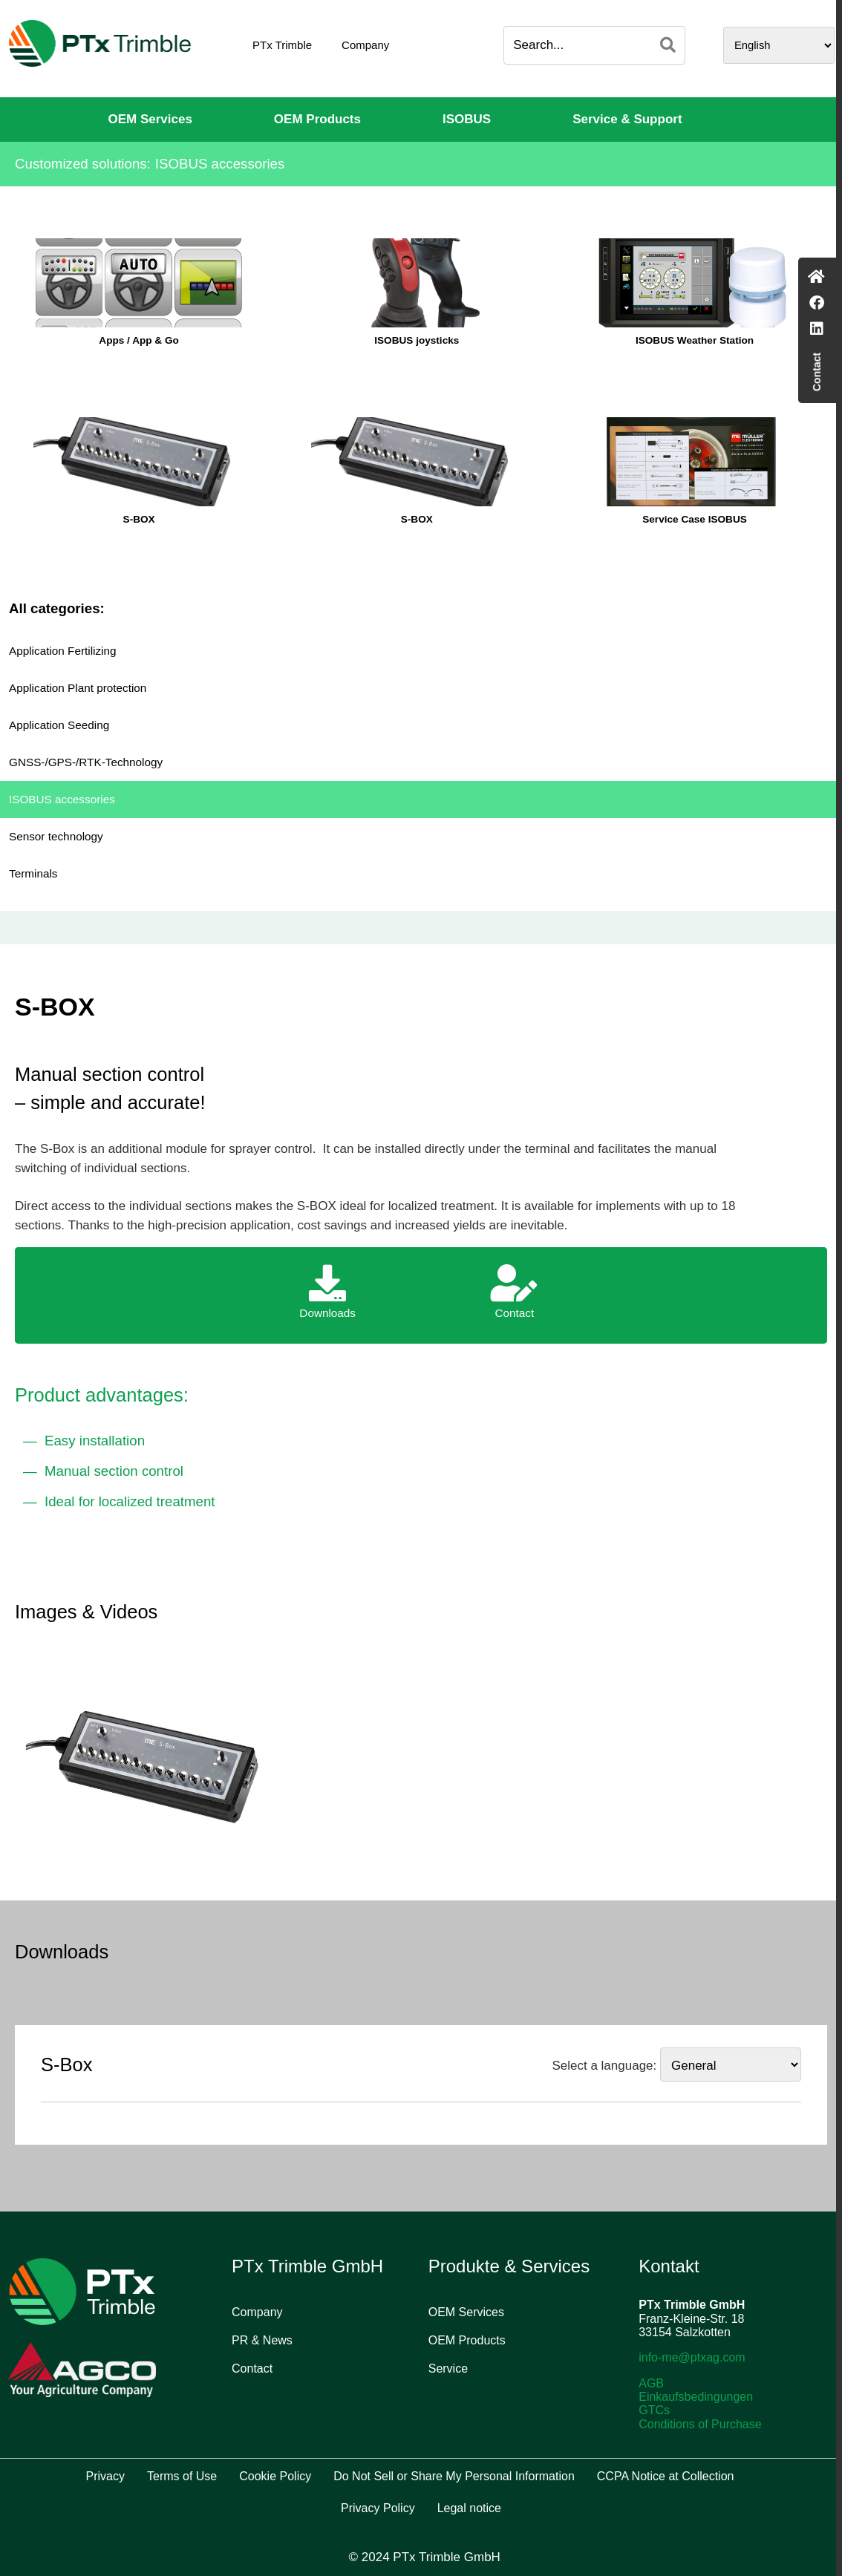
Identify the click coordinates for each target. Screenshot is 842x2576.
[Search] (668, 45)
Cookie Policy (275, 2476)
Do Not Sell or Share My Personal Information (454, 2476)
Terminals (33, 873)
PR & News (262, 2340)
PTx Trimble (282, 45)
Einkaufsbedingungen (696, 2396)
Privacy (105, 2476)
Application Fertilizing (63, 650)
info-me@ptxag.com (692, 2357)
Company (365, 45)
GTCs (654, 2410)
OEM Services (150, 119)
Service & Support (627, 119)
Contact (252, 2368)
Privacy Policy (378, 2508)
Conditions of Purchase (700, 2424)
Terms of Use (182, 2476)
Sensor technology (56, 836)
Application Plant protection (77, 687)
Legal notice (469, 2508)
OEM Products (317, 119)
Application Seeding (59, 725)
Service (448, 2368)
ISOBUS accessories (62, 799)
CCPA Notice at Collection (665, 2476)
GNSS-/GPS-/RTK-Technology (86, 762)
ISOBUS (467, 119)
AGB (651, 2383)
